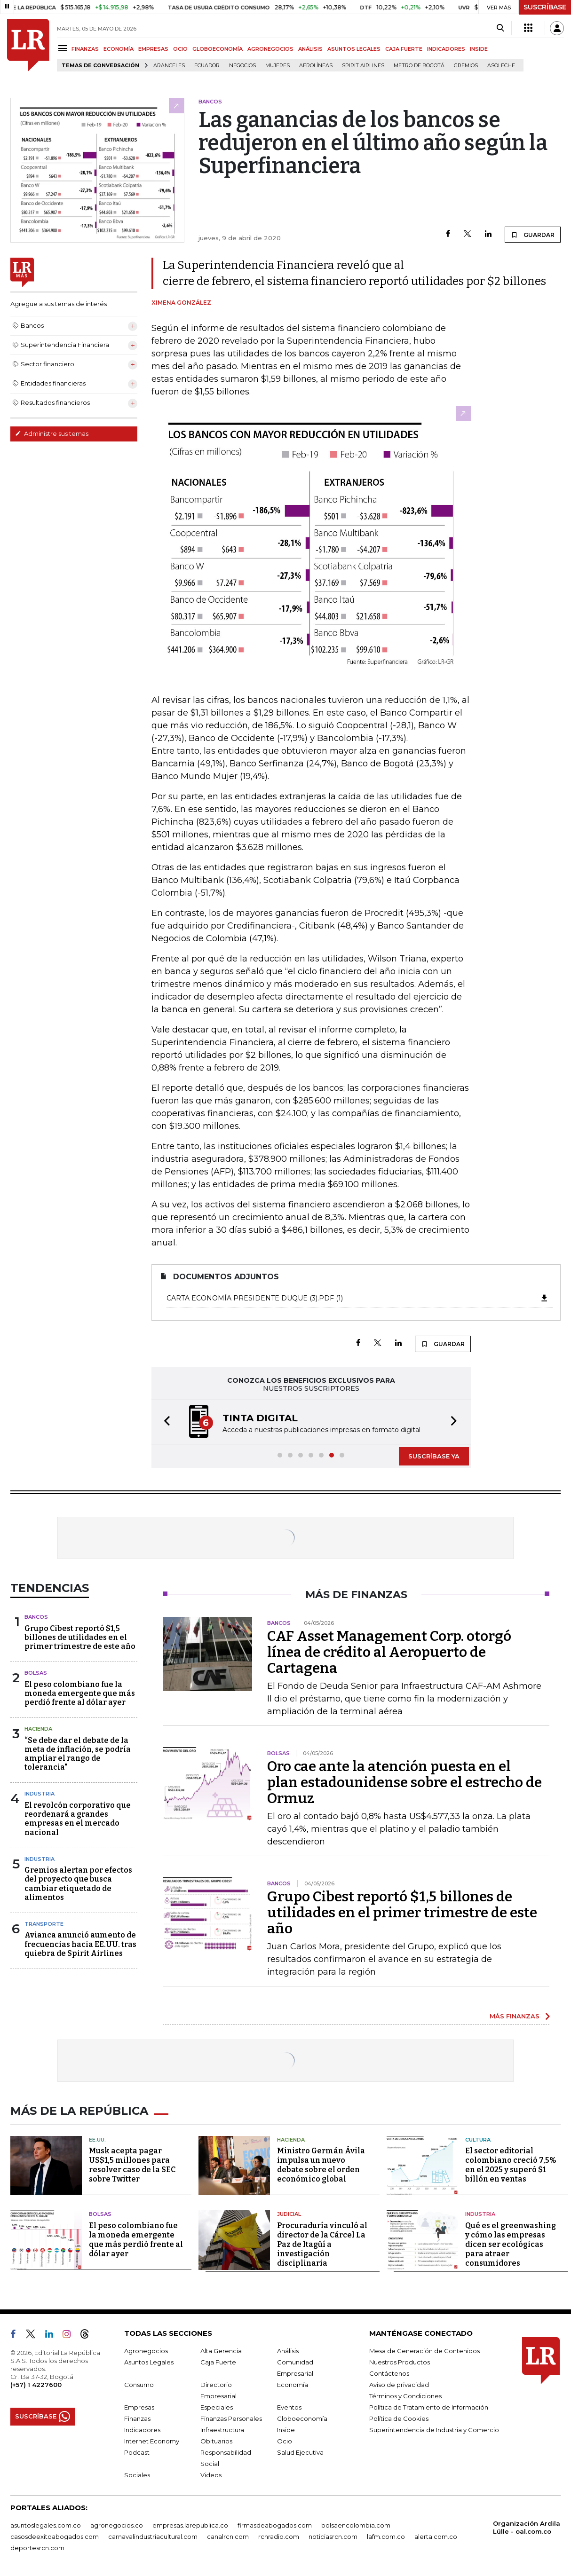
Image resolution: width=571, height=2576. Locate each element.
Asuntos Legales (149, 2362)
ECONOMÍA (118, 49)
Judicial (289, 2214)
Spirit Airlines (363, 66)
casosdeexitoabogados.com (54, 2536)
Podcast (137, 2452)
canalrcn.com (228, 2536)
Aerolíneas (316, 66)
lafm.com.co (386, 2536)
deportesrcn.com (37, 2548)
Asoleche (501, 66)
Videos (211, 2475)
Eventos (289, 2407)
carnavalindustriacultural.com (153, 2536)
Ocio (284, 2441)
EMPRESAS (153, 49)
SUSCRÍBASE (544, 7)
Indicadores (142, 2430)
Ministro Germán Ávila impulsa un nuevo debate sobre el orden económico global (321, 2164)
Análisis (288, 2351)
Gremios (466, 66)
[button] (164, 1422)
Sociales (137, 2475)
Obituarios (216, 2441)
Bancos (36, 1617)
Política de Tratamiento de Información (428, 2407)
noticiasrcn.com (333, 2536)
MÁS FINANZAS (514, 2016)
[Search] (500, 28)
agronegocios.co (116, 2525)
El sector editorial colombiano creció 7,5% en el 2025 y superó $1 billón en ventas (510, 2164)
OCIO (180, 49)
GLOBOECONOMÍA (217, 49)
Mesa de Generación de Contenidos (424, 2351)
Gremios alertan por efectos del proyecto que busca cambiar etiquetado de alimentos (78, 1884)
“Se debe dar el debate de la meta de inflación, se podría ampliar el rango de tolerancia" (77, 1754)
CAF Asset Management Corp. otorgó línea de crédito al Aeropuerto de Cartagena (389, 1652)
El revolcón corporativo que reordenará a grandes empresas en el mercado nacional (77, 1819)
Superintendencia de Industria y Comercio (434, 2430)
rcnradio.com (278, 2536)
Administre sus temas (51, 433)
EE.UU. (97, 2139)
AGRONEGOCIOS (270, 49)
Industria (39, 1793)
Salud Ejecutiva (300, 2452)
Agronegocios (146, 2351)
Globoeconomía (302, 2418)
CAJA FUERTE (403, 49)
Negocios (242, 66)
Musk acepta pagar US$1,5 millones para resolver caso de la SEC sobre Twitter (132, 2164)
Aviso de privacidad (399, 2384)
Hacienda (38, 1728)
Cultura (478, 2139)
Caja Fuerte (218, 2362)
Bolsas (35, 1673)
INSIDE (479, 49)
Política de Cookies (398, 2418)
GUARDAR (533, 234)
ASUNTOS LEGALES (354, 49)
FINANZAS (85, 49)
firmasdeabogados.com (275, 2525)
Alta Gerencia (221, 2351)
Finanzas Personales (231, 2418)
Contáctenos (389, 2373)
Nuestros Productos (399, 2362)
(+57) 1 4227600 (36, 2384)
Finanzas (137, 2418)
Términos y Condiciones (405, 2396)
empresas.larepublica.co (190, 2525)
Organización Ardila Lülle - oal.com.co (526, 2527)
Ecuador (207, 66)
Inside (286, 2430)
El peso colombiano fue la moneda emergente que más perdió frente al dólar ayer (79, 1693)
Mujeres (277, 66)
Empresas (139, 2407)
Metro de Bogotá (419, 66)
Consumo (139, 2384)
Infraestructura (222, 2430)
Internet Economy (151, 2441)
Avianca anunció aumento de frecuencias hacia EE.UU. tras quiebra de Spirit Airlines (80, 1943)
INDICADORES (446, 49)
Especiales (216, 2407)
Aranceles (169, 66)
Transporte (43, 1924)
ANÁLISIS (310, 49)
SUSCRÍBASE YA (434, 1456)
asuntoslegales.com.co (45, 2525)
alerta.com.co (435, 2536)
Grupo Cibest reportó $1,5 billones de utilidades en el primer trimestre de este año (79, 1637)
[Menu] (64, 48)
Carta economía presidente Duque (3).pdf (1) (358, 1298)
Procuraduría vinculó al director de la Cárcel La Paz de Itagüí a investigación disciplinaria (322, 2244)
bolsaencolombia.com (355, 2525)
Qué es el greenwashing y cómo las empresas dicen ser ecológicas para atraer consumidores (510, 2244)
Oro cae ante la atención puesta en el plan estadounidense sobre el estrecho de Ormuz (404, 1782)
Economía (292, 2384)
